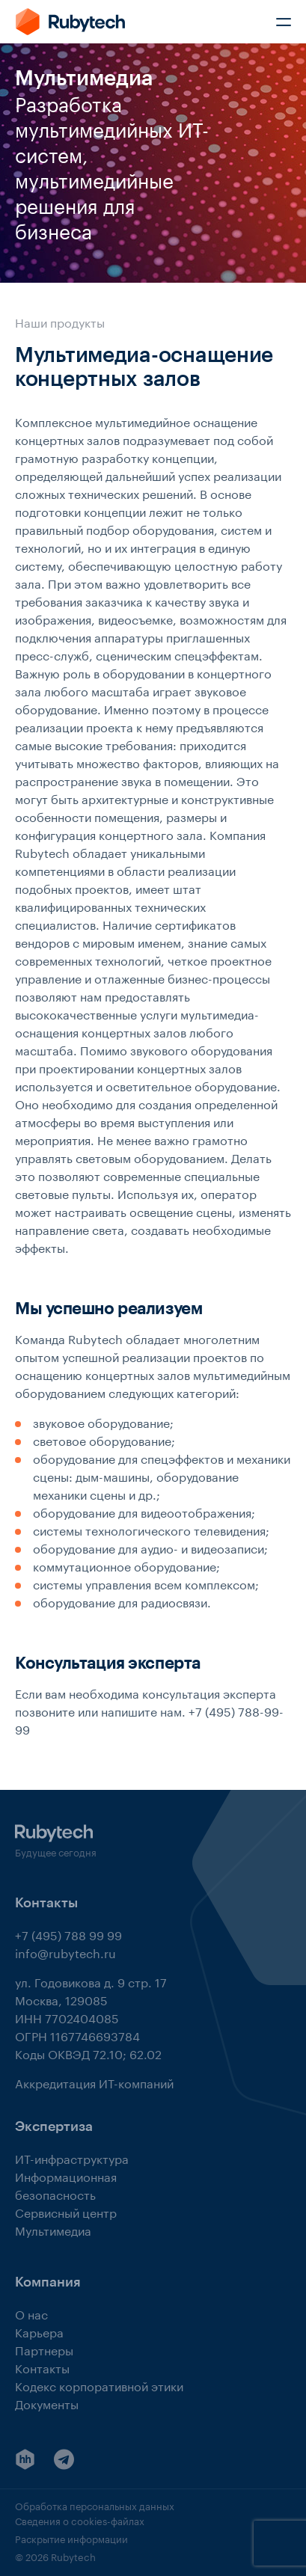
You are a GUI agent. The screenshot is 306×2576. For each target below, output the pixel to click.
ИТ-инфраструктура (72, 2157)
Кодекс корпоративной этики (99, 2385)
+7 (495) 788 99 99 (68, 1934)
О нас (31, 2313)
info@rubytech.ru (65, 1951)
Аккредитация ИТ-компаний (94, 2082)
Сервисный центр (66, 2211)
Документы (47, 2402)
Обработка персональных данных (94, 2505)
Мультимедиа (53, 2229)
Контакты (42, 2367)
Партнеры (44, 2349)
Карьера (39, 2331)
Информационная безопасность (66, 2184)
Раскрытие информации (71, 2537)
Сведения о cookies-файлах (79, 2519)
